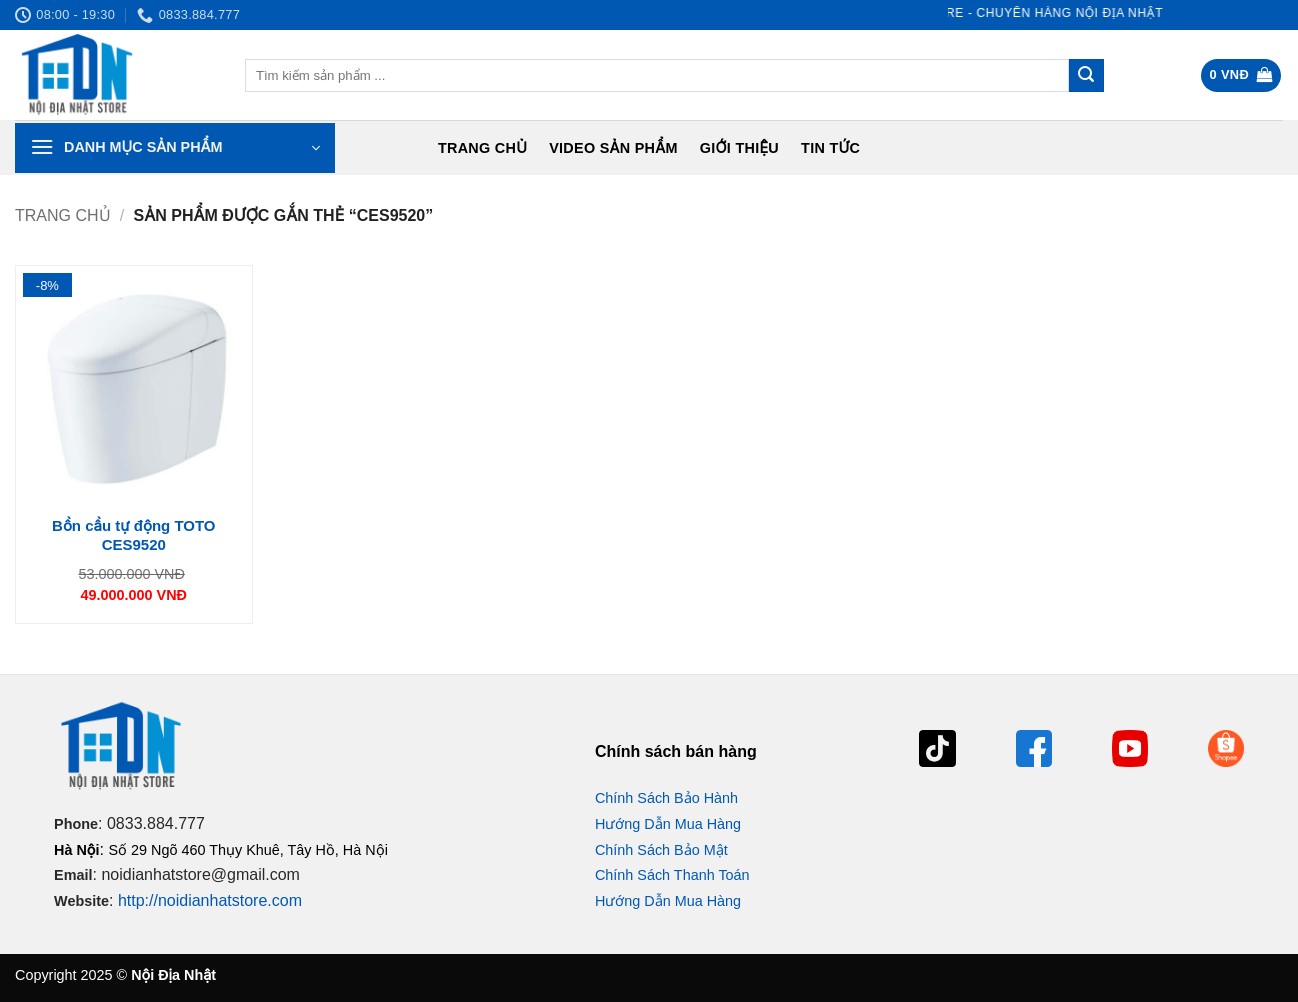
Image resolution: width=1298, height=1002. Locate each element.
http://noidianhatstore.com (210, 900)
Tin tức (830, 148)
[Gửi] (1086, 76)
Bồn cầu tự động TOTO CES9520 (133, 535)
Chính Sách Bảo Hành (666, 798)
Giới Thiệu (739, 148)
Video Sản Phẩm (613, 148)
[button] (1241, 75)
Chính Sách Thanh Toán (672, 875)
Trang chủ (482, 148)
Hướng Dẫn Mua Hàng (668, 824)
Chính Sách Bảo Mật (661, 850)
